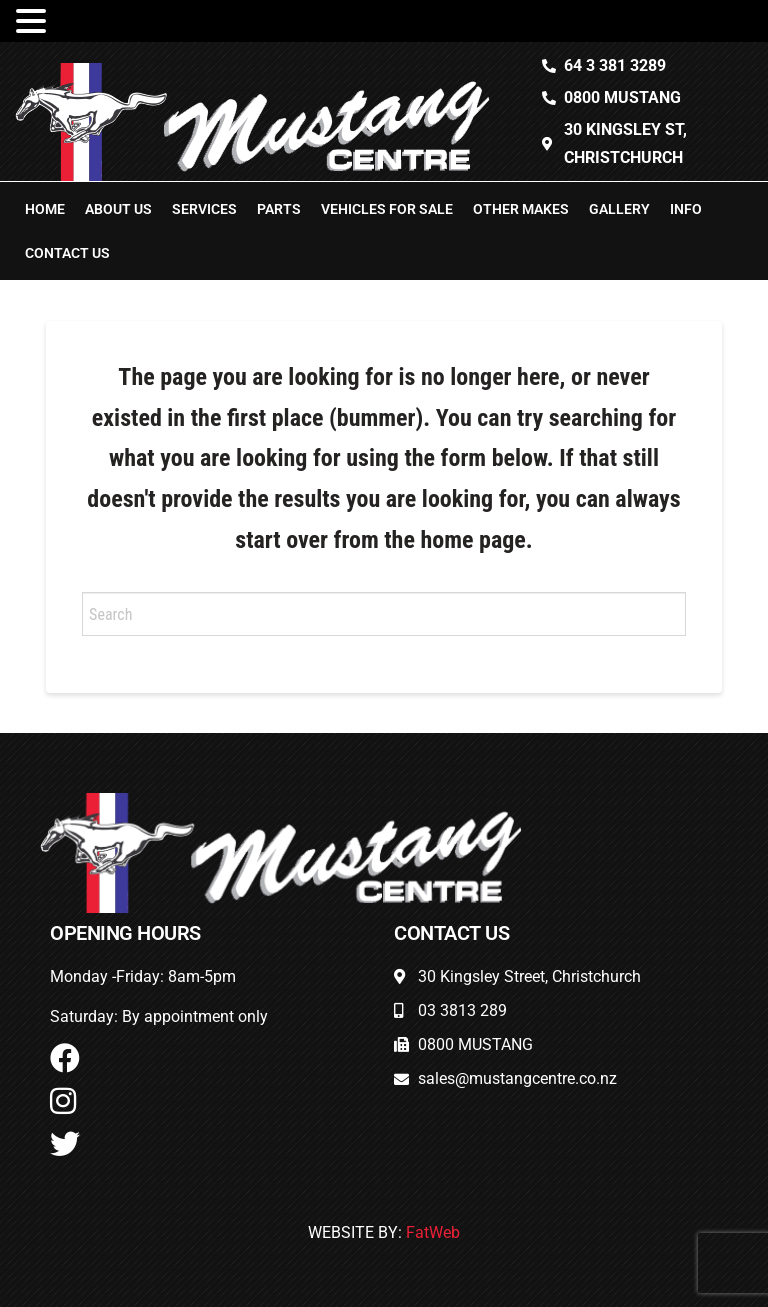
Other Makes (521, 209)
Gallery (619, 209)
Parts (279, 209)
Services (204, 209)
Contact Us (67, 253)
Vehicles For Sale (387, 209)
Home (45, 209)
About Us (118, 209)
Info (686, 209)
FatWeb (433, 1232)
